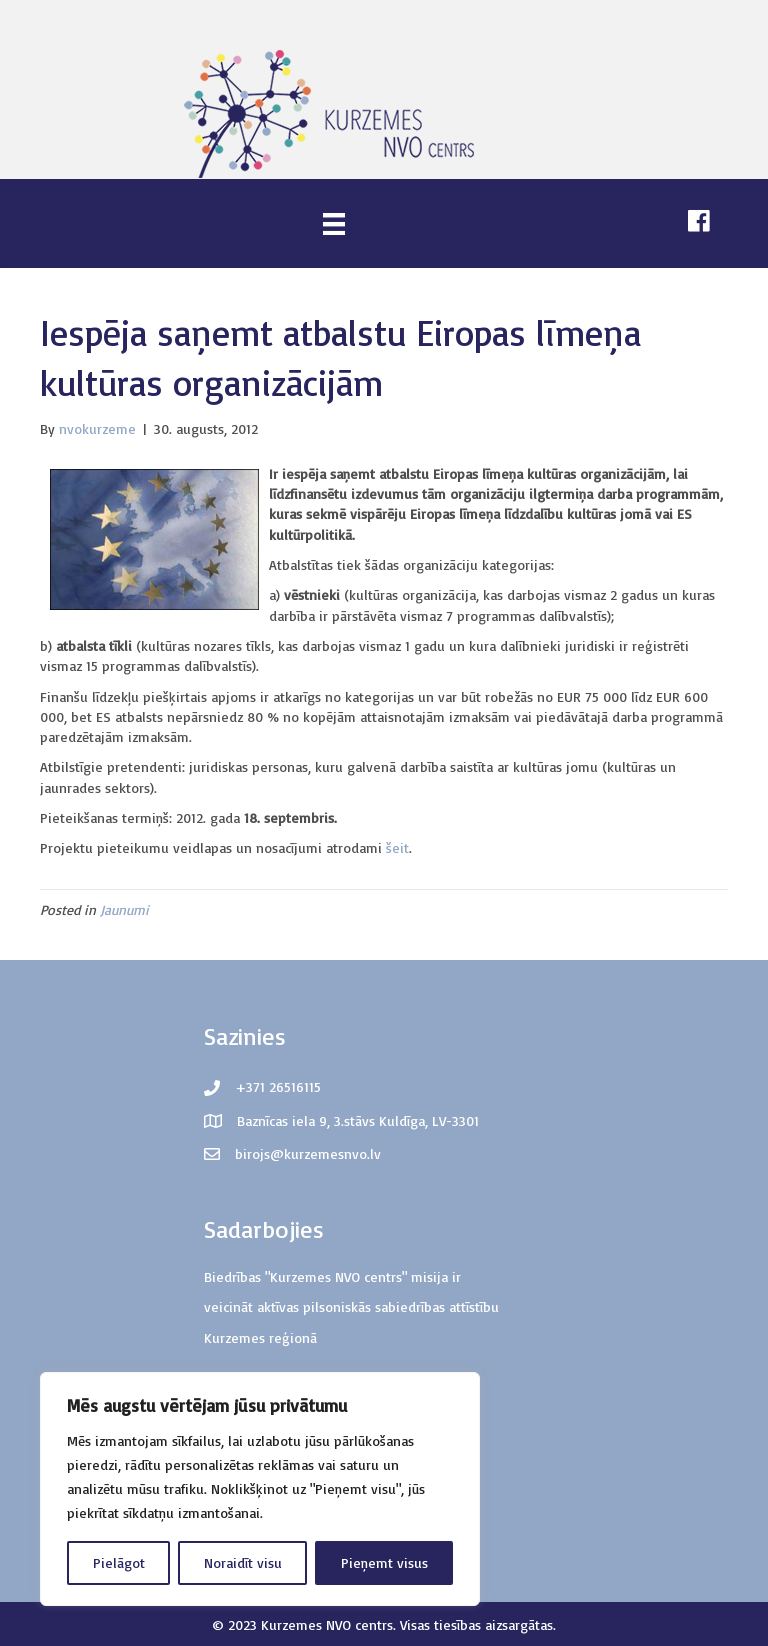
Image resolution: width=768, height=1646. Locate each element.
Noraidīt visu (243, 1562)
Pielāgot (119, 1562)
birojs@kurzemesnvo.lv (308, 1153)
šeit (397, 847)
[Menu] (334, 223)
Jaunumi (124, 909)
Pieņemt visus (384, 1562)
